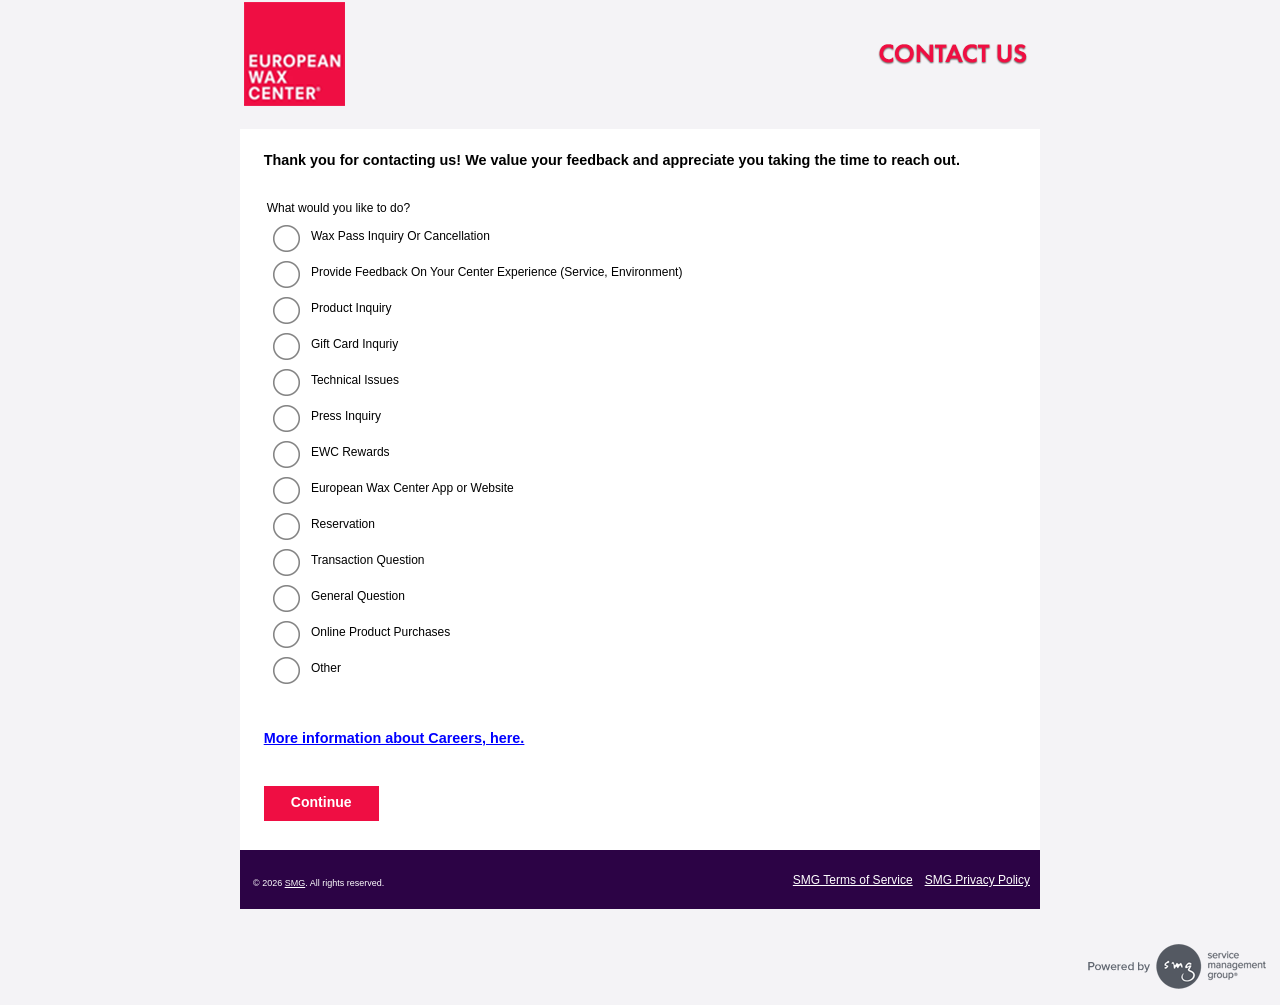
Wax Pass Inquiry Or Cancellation (400, 236)
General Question (358, 596)
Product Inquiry (351, 308)
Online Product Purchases (380, 632)
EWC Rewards (350, 452)
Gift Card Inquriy (354, 344)
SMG (295, 883)
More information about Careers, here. (394, 738)
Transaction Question (368, 560)
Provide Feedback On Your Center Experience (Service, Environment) (497, 272)
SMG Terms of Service (853, 880)
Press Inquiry (346, 416)
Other (326, 668)
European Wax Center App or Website (412, 488)
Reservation (343, 524)
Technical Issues (355, 380)
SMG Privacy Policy (977, 880)
